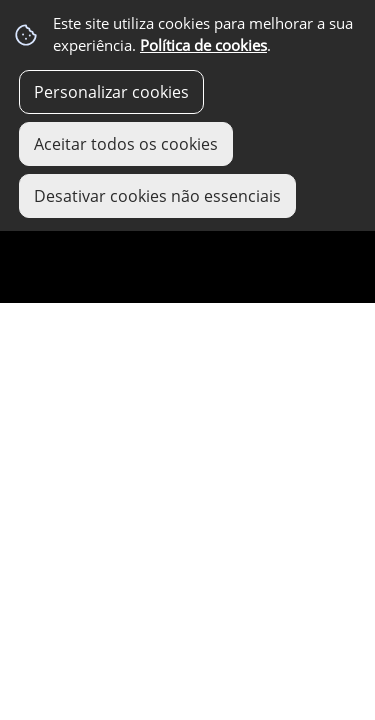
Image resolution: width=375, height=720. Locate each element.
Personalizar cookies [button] (111, 92)
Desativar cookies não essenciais (157, 196)
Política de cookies (203, 45)
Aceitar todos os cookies (126, 144)
